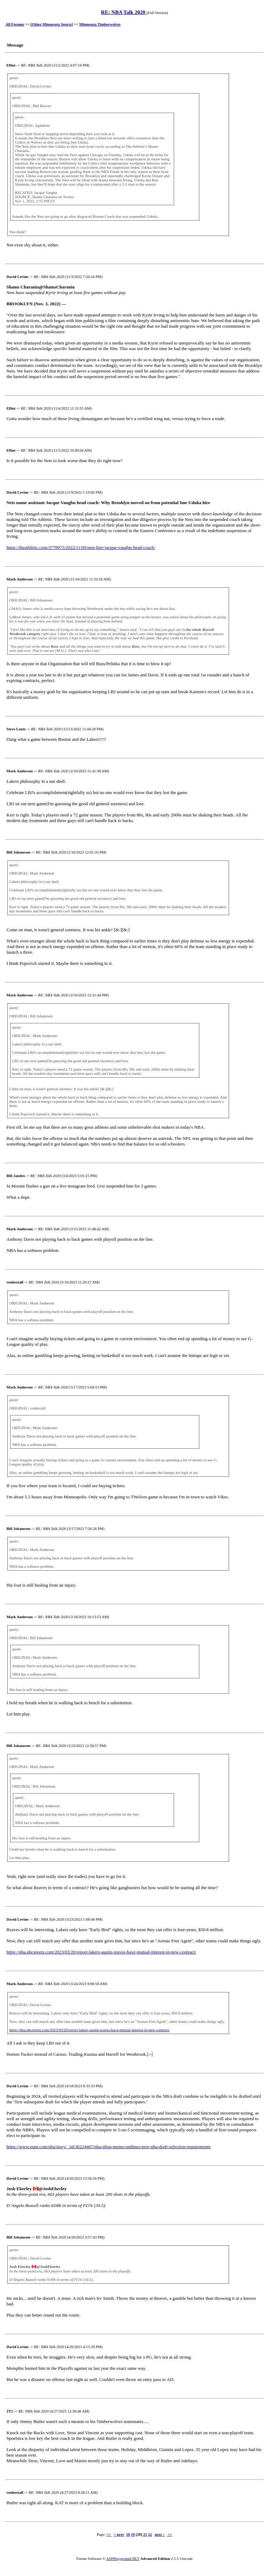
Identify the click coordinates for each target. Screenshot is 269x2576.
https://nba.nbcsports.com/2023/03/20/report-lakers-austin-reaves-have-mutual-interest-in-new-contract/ (101, 1952)
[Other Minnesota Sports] (51, 24)
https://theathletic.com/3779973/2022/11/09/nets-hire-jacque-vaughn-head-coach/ (81, 547)
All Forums (15, 24)
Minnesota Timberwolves (99, 24)
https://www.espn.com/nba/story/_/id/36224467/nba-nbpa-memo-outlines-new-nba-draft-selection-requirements (109, 2146)
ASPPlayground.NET (122, 2558)
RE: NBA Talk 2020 (123, 12)
